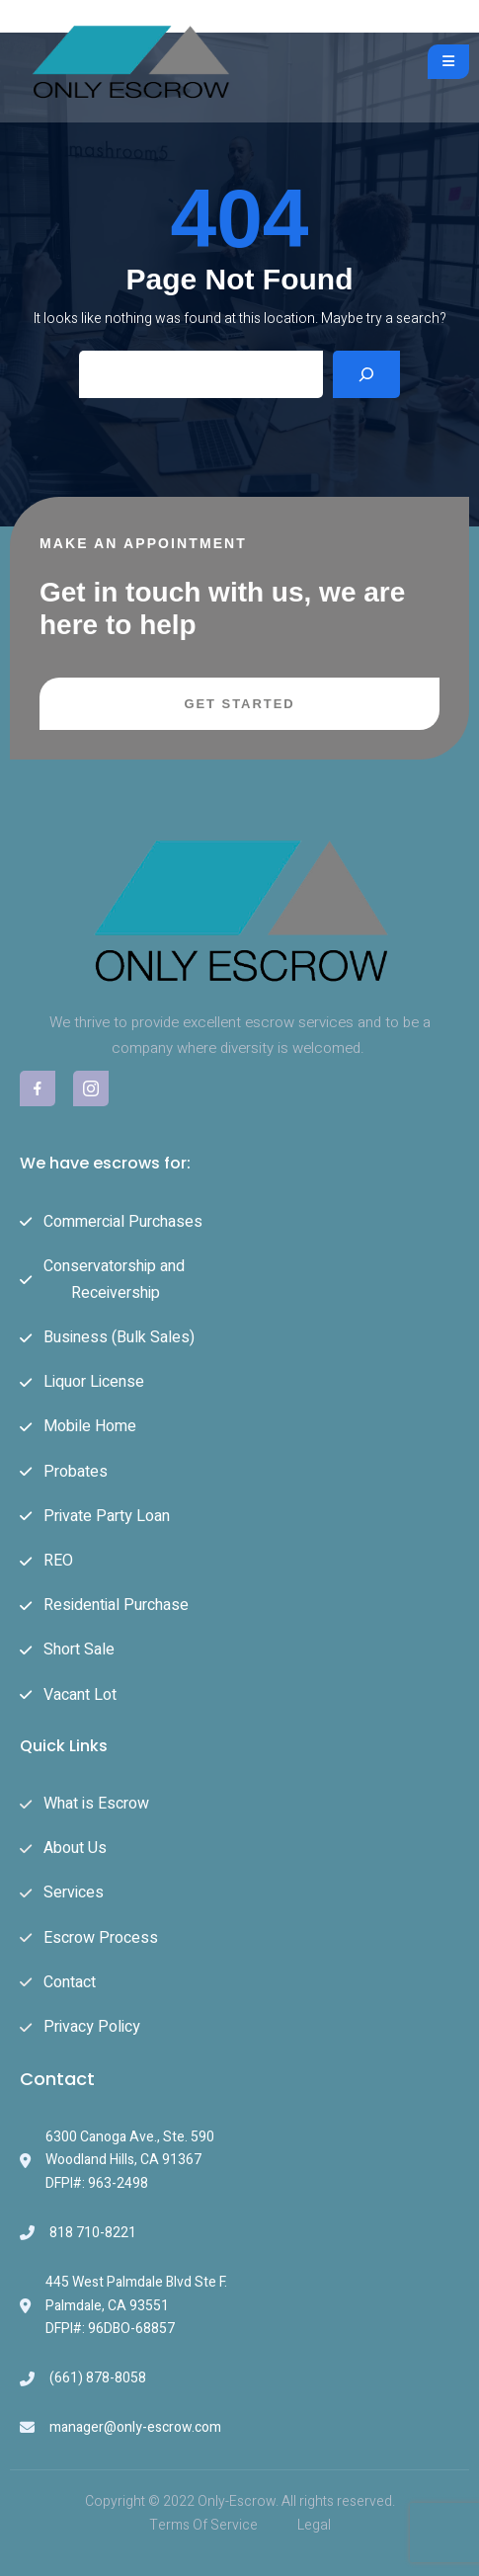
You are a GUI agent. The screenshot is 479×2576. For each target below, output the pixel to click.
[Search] (366, 374)
